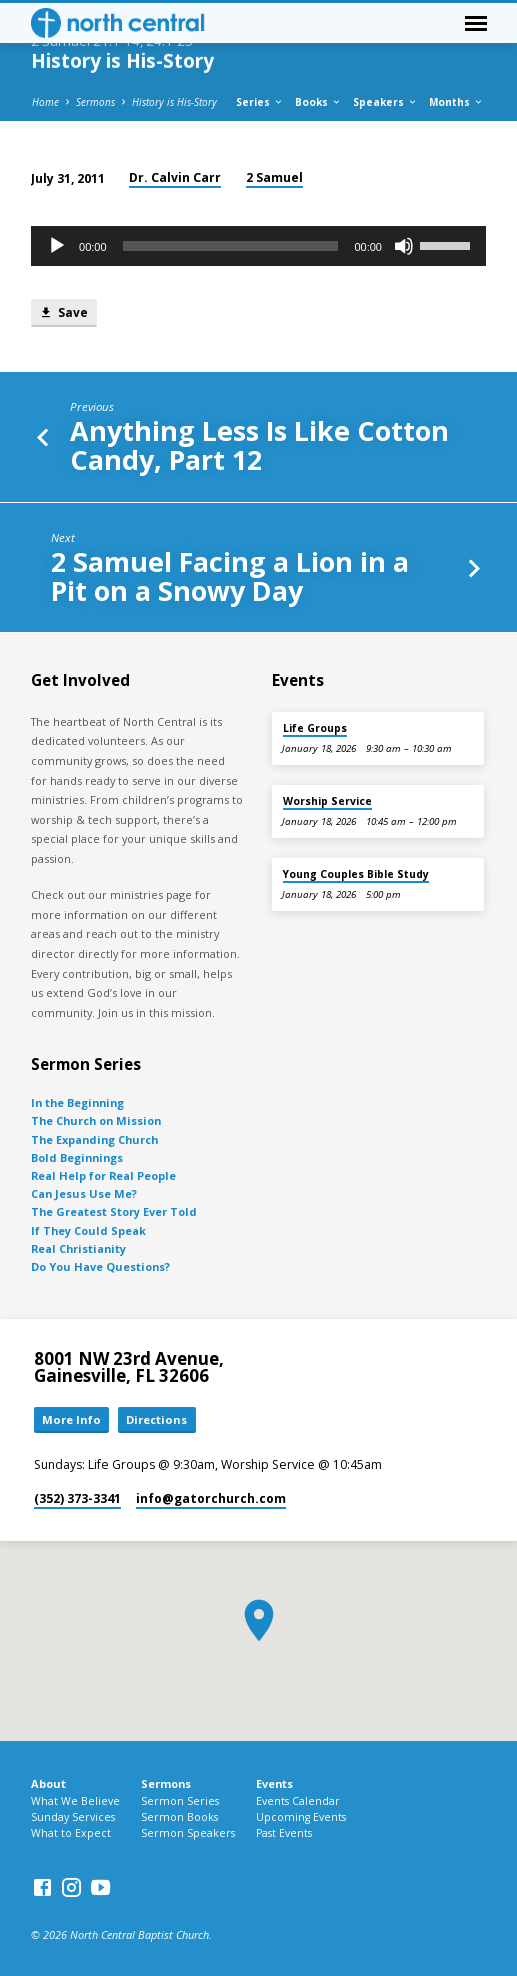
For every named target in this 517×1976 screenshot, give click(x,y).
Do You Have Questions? (100, 1266)
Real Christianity (78, 1248)
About (48, 1783)
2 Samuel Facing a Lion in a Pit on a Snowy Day (230, 576)
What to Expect (71, 1833)
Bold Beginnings (77, 1157)
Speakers (385, 102)
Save (63, 312)
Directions (156, 1419)
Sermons (95, 102)
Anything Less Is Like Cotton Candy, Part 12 (259, 445)
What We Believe (75, 1801)
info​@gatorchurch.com (211, 1498)
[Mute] (404, 246)
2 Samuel (274, 177)
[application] (258, 246)
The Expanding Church (94, 1139)
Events (274, 1783)
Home (45, 102)
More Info (71, 1419)
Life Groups (315, 728)
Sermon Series (180, 1801)
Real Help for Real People (103, 1175)
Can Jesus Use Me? (84, 1193)
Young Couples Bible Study (356, 874)
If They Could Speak (88, 1230)
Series (260, 102)
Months (456, 102)
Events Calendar (298, 1801)
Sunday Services (73, 1817)
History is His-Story (174, 102)
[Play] (57, 246)
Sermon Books (179, 1817)
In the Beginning (77, 1102)
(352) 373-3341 (77, 1498)
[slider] (231, 246)
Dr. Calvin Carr (175, 177)
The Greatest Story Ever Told (114, 1211)
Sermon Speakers (188, 1833)
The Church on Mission (96, 1120)
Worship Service (327, 801)
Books (318, 102)
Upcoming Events (301, 1817)
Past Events (284, 1833)
